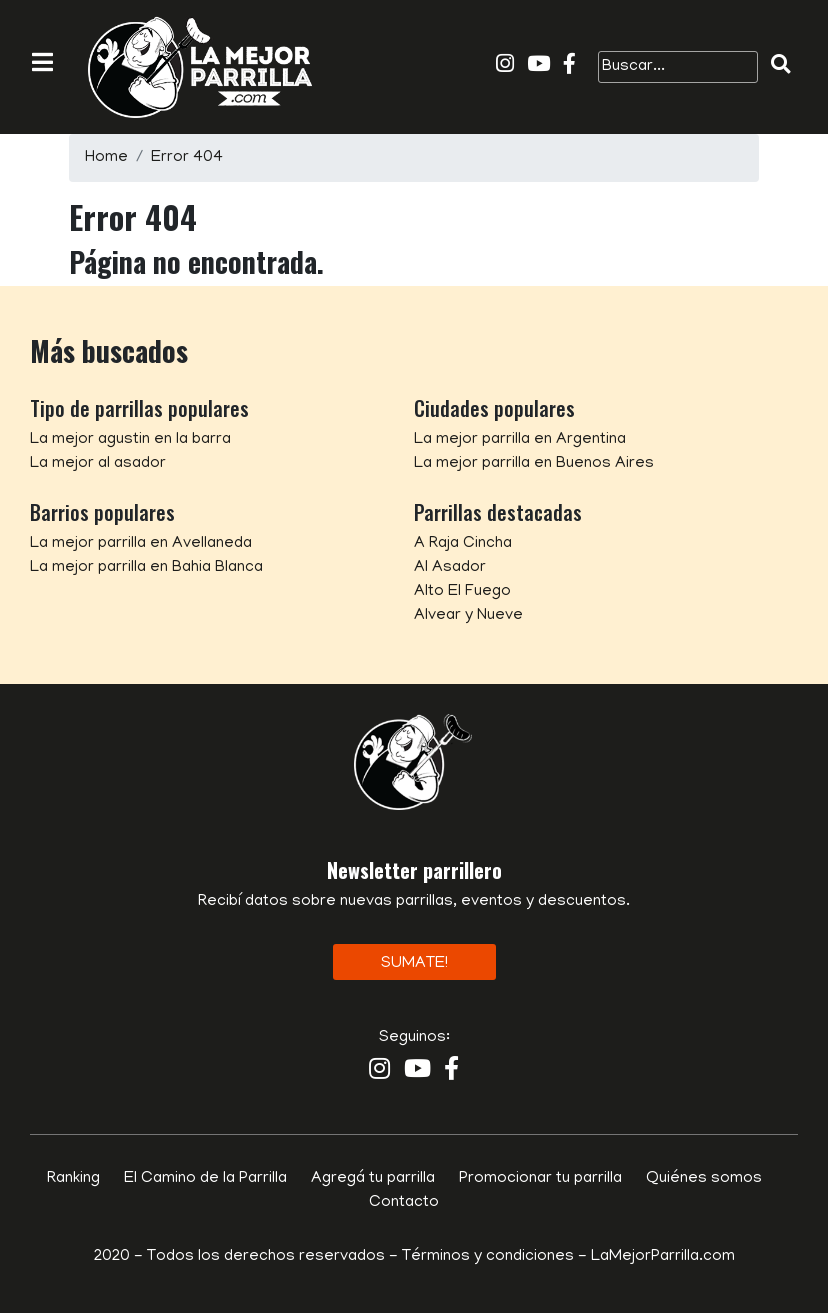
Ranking (73, 1179)
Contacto (404, 1203)
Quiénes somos (704, 1179)
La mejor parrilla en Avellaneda (141, 544)
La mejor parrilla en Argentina (520, 440)
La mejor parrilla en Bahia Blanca (146, 568)
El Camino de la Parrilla (205, 1179)
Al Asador (450, 568)
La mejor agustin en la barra (130, 440)
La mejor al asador (98, 464)
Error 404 (187, 158)
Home (106, 158)
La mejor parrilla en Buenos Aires (534, 464)
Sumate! (414, 964)
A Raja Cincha (463, 544)
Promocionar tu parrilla (540, 1179)
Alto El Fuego (462, 592)
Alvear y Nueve (468, 616)
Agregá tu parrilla (373, 1179)
